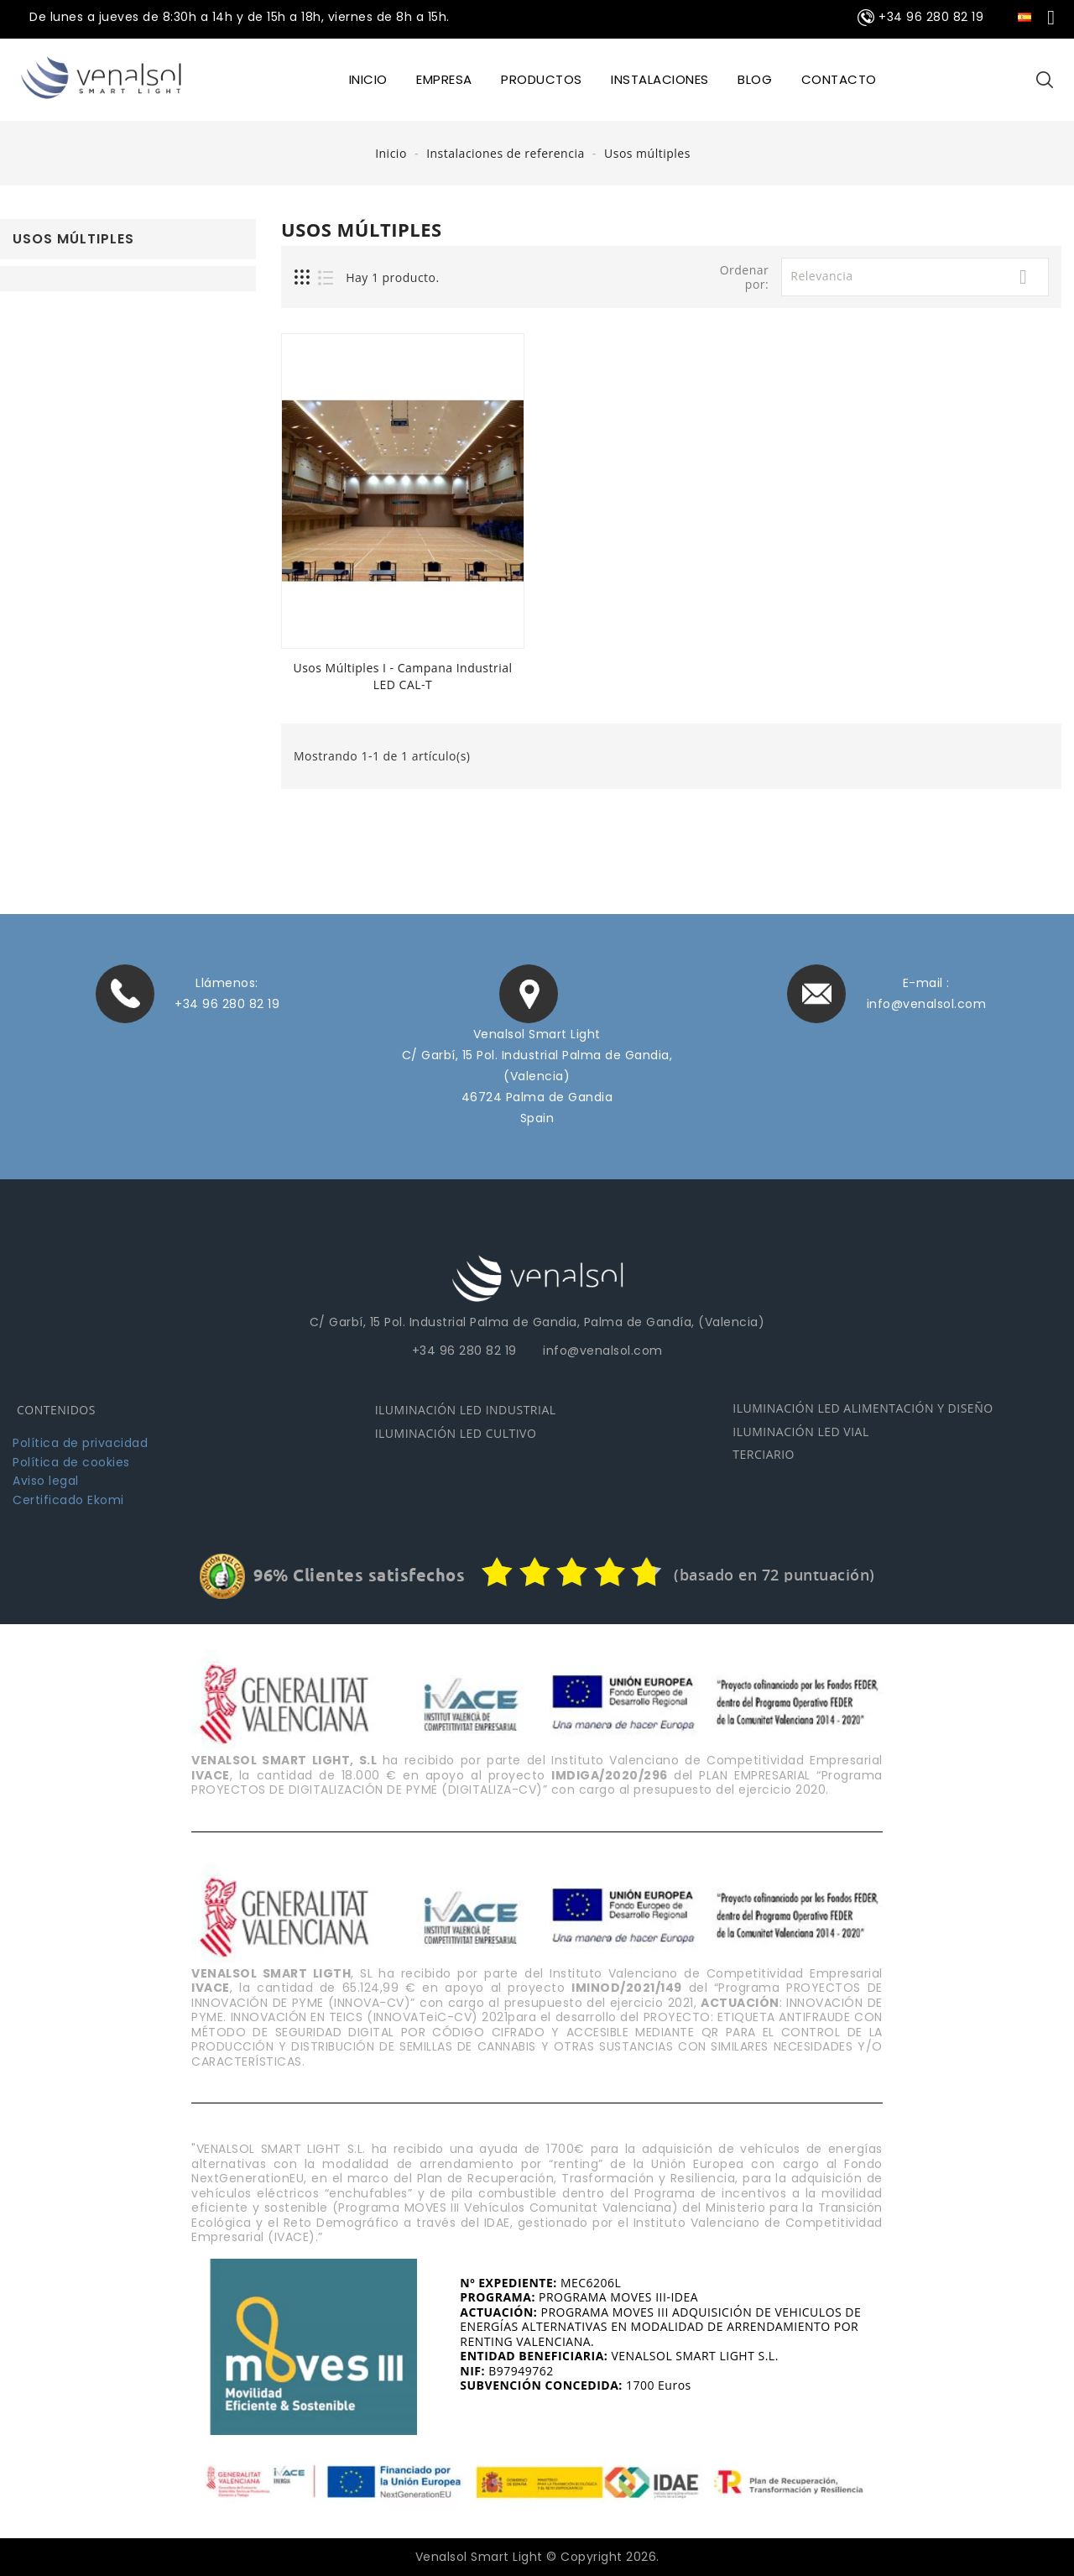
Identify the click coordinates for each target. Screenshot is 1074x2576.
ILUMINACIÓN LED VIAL (800, 1430)
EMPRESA (444, 79)
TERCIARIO (764, 1453)
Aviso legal (46, 1479)
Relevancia (915, 277)
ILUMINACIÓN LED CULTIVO (456, 1432)
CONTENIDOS (56, 1409)
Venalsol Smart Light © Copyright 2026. (537, 2555)
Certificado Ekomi (68, 1498)
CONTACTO (839, 79)
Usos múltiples (73, 238)
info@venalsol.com (927, 1003)
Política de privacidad (80, 1442)
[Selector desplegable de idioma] (1037, 16)
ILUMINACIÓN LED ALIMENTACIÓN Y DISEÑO (863, 1407)
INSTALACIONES (660, 79)
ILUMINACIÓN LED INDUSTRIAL (465, 1409)
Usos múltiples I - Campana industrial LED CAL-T (402, 676)
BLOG (755, 79)
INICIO (368, 79)
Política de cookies (71, 1460)
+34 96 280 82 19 (227, 1003)
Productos (541, 79)
